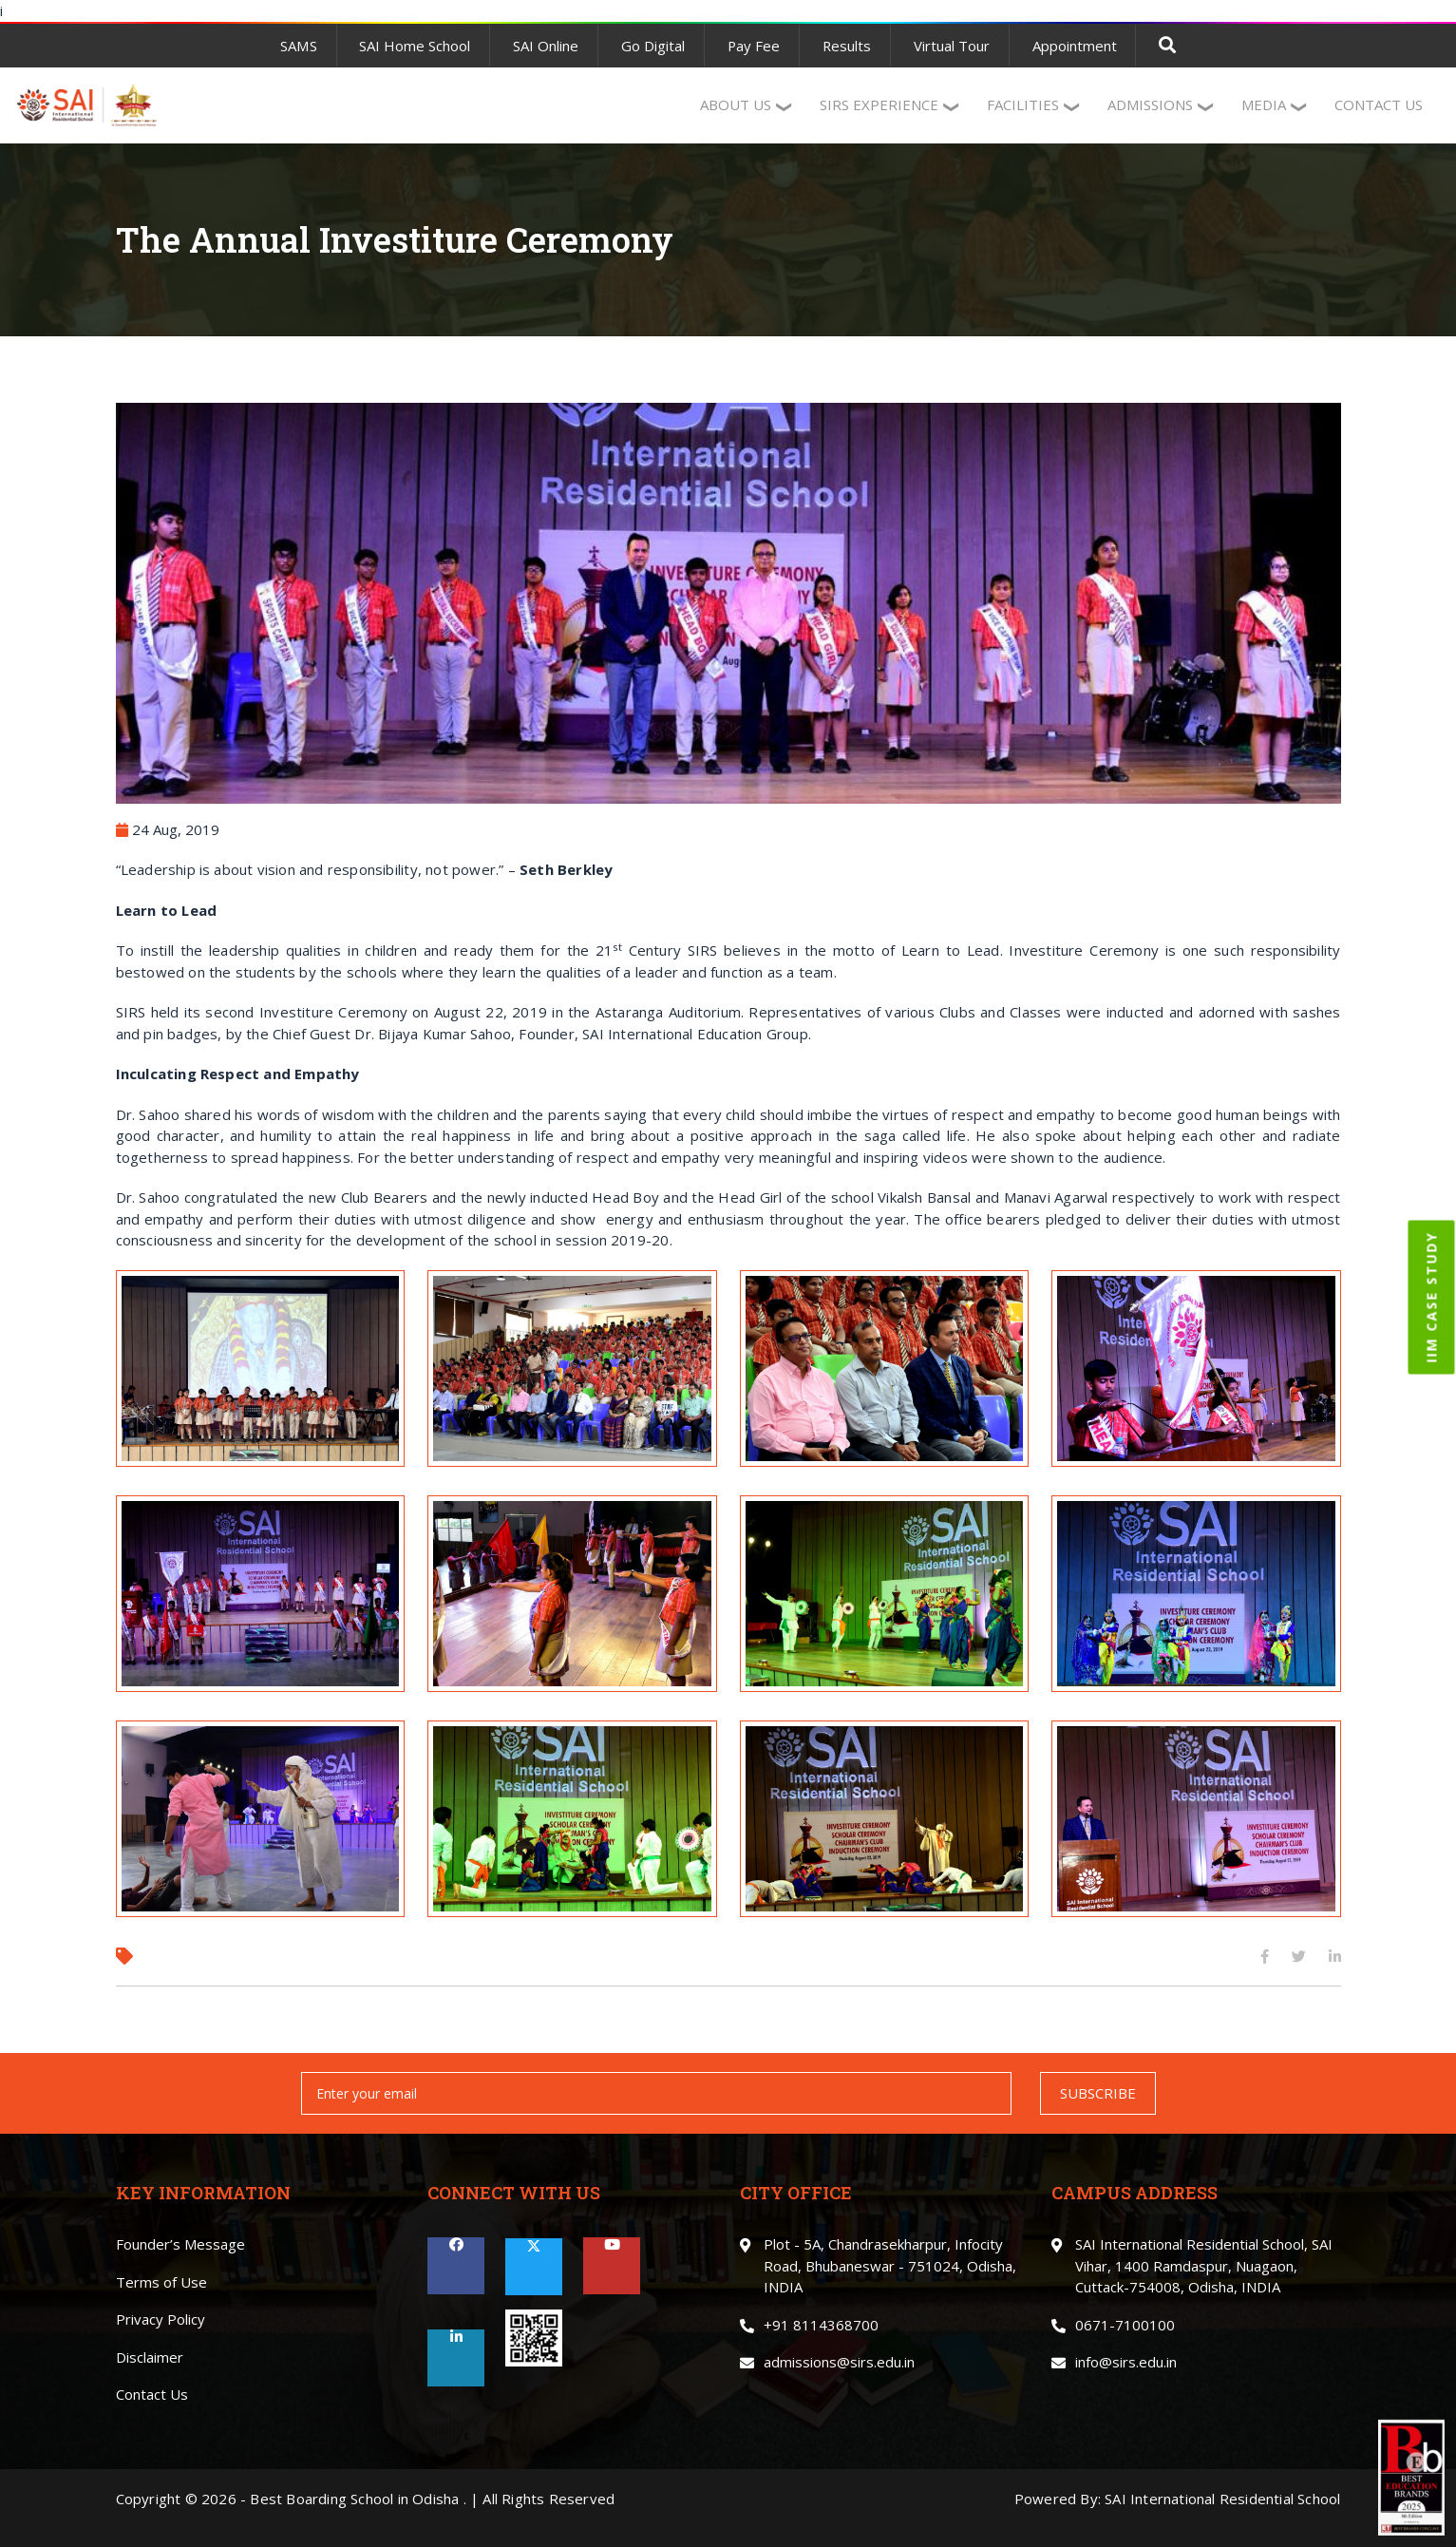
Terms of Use (161, 2281)
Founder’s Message (180, 2243)
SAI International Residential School (1222, 2498)
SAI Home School (413, 45)
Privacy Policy (160, 2318)
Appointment (1075, 45)
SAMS (297, 45)
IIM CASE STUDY (1432, 1296)
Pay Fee (753, 45)
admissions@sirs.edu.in (839, 2361)
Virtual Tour (953, 45)
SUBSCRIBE (1098, 2092)
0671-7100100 (1125, 2324)
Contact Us (152, 2394)
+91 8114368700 (821, 2324)
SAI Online (544, 45)
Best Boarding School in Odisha (354, 2498)
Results (847, 45)
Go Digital (652, 45)
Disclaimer (149, 2356)
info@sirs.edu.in (1126, 2361)
